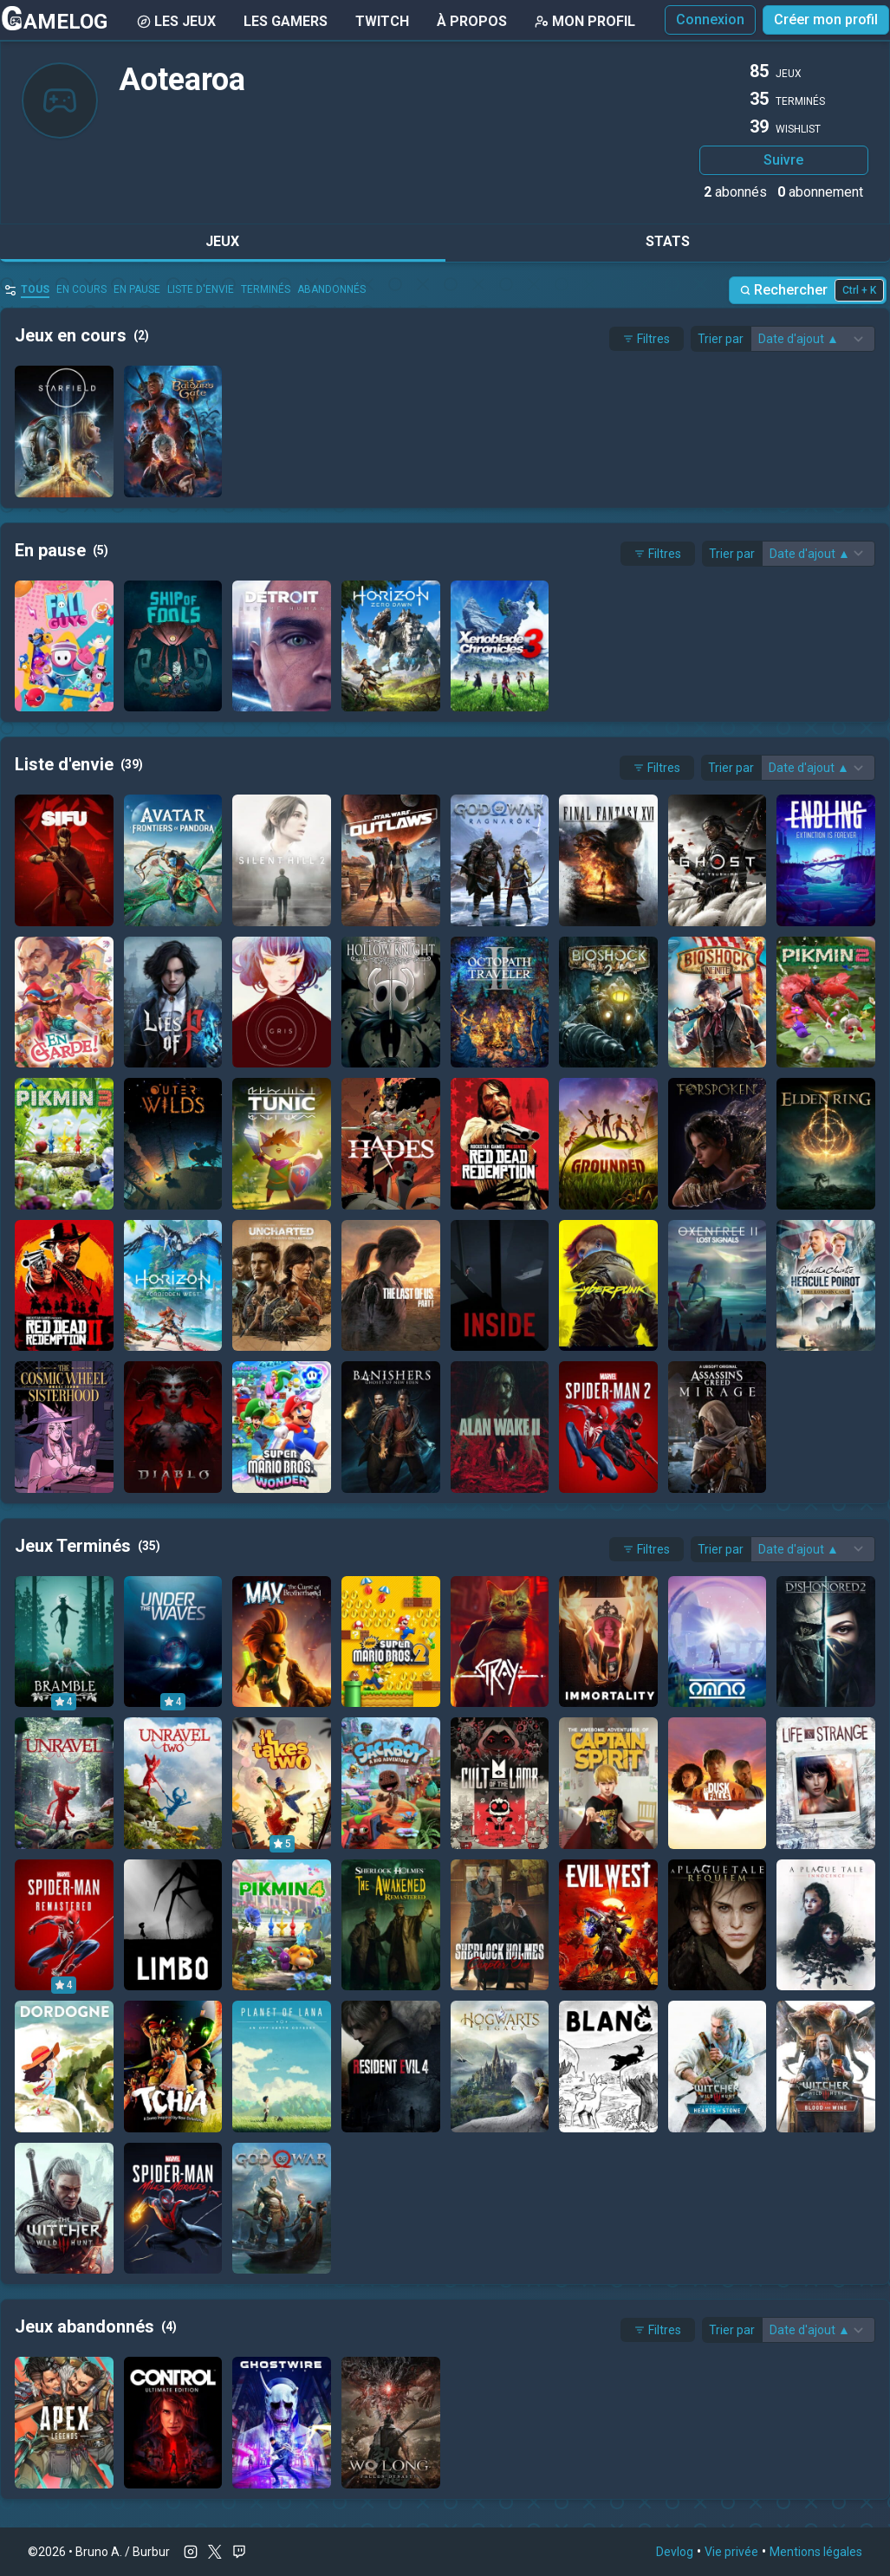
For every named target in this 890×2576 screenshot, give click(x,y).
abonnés (735, 192)
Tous (35, 289)
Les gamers (286, 21)
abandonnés (331, 289)
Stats (668, 241)
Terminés (265, 289)
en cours (81, 289)
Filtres (646, 339)
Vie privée (731, 2552)
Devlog (674, 2552)
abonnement (820, 192)
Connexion (710, 19)
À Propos (472, 21)
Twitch (382, 21)
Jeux (222, 241)
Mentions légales (816, 2552)
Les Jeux (176, 21)
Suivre (783, 160)
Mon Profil (585, 21)
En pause (137, 289)
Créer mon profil (826, 19)
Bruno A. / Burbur (122, 2552)
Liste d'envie (200, 289)
